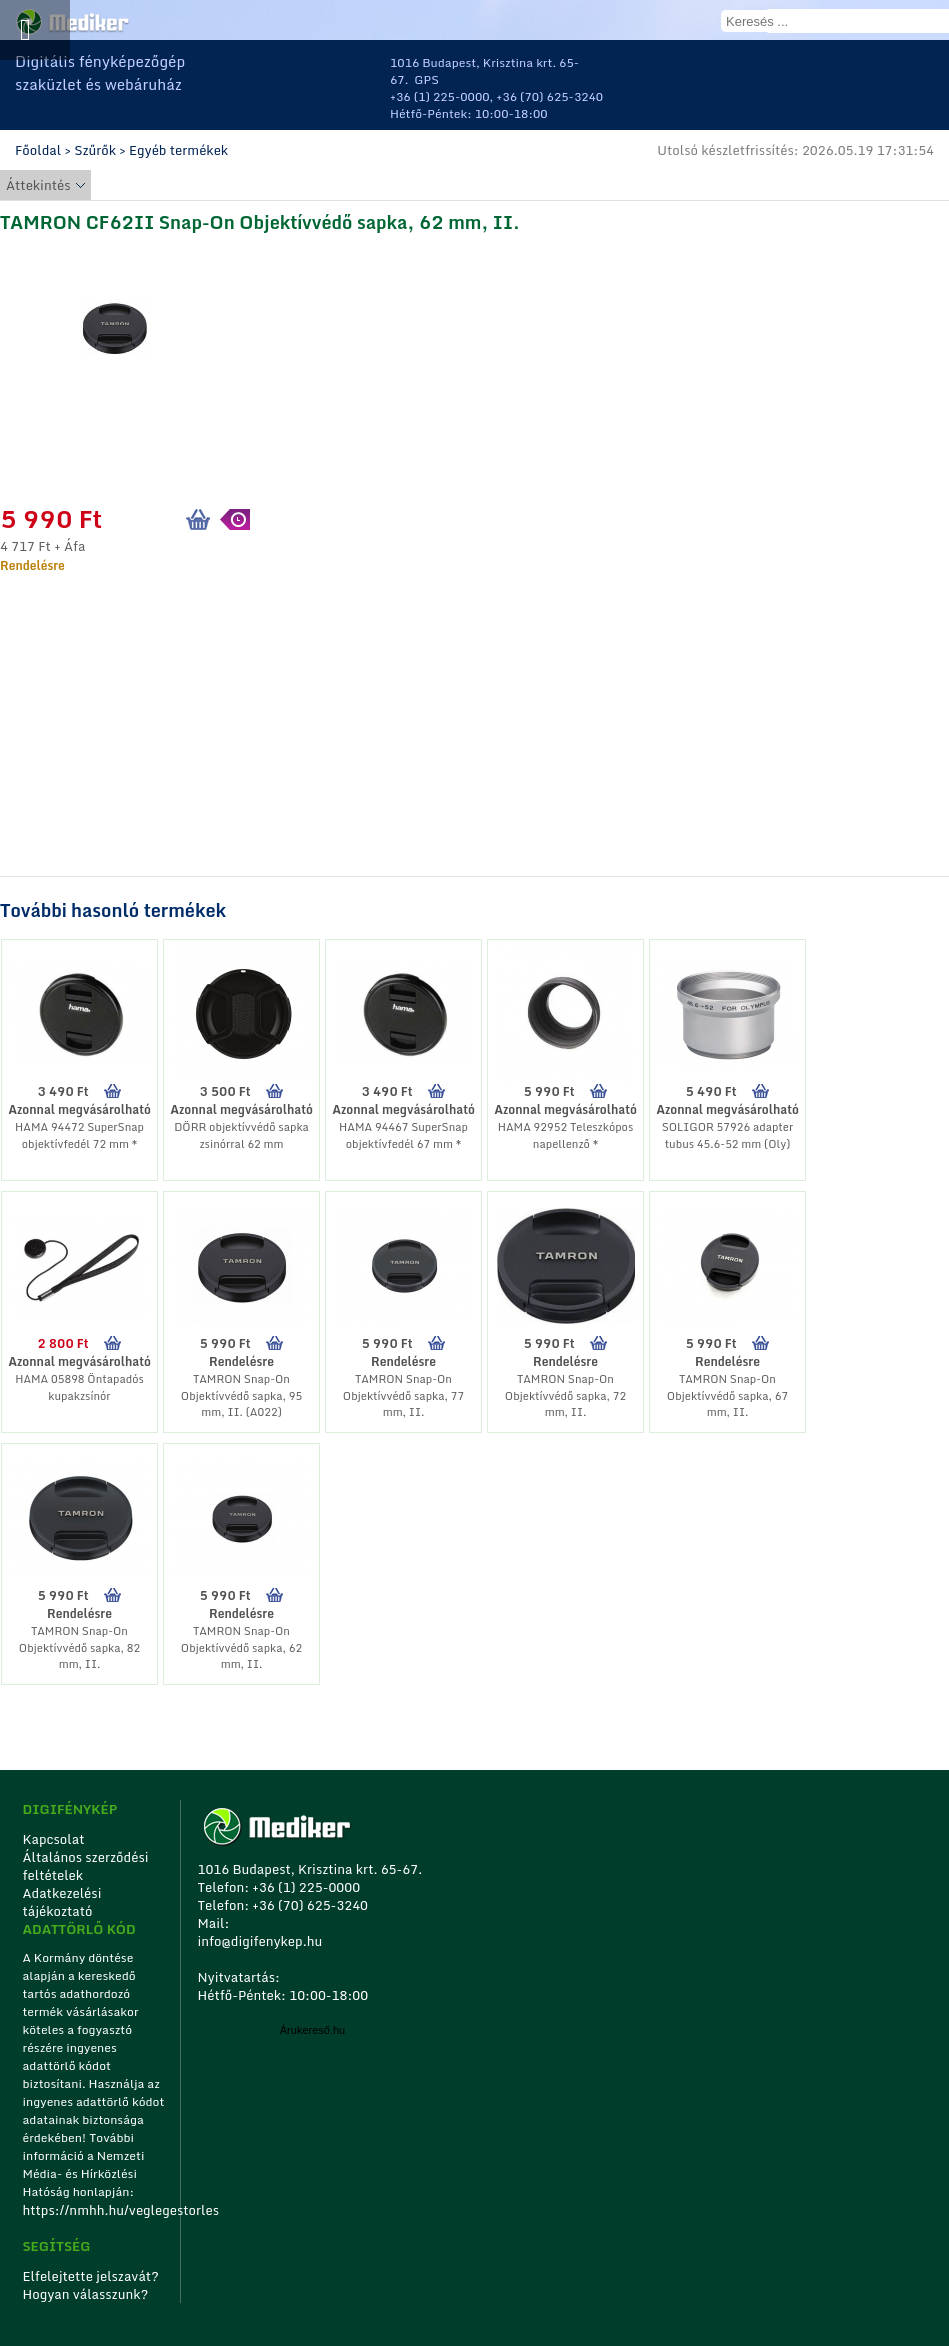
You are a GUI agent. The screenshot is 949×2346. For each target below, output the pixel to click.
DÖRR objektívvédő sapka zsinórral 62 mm (241, 1135)
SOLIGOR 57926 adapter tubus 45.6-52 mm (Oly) (727, 1135)
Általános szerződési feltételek (85, 1866)
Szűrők (95, 150)
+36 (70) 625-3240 (549, 96)
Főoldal (38, 150)
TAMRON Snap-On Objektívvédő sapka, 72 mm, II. (565, 1395)
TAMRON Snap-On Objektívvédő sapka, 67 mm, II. (727, 1395)
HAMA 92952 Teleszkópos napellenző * (566, 1135)
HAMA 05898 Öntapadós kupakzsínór (79, 1387)
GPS (426, 79)
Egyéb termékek (178, 150)
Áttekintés (38, 185)
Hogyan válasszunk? (85, 2294)
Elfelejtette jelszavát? (90, 2276)
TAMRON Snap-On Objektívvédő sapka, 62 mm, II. (241, 1647)
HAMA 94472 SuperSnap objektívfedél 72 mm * (79, 1135)
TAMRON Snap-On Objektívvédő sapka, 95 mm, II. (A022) (241, 1395)
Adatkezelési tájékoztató (61, 1902)
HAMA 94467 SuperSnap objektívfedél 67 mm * (403, 1135)
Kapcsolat (53, 1839)
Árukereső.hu (312, 2030)
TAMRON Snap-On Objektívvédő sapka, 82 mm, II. (79, 1647)
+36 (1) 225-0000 (440, 96)
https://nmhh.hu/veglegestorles (94, 2210)
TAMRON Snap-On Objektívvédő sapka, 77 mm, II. (403, 1395)
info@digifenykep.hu (259, 1941)
